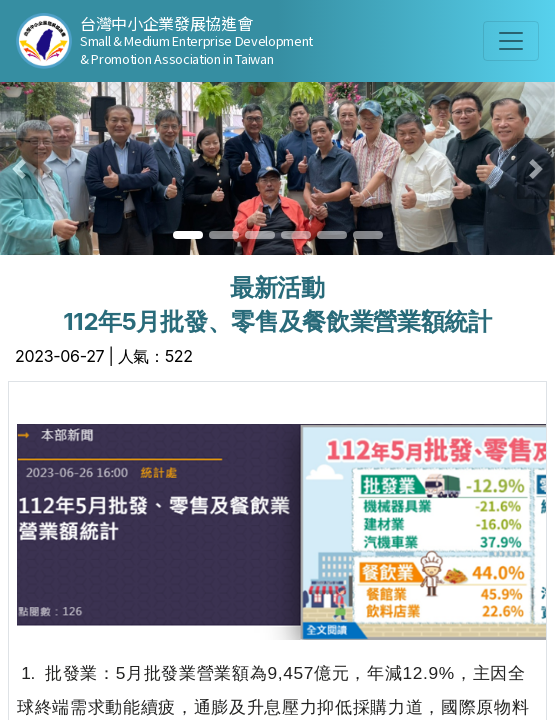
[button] (19, 168)
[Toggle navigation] (511, 41)
